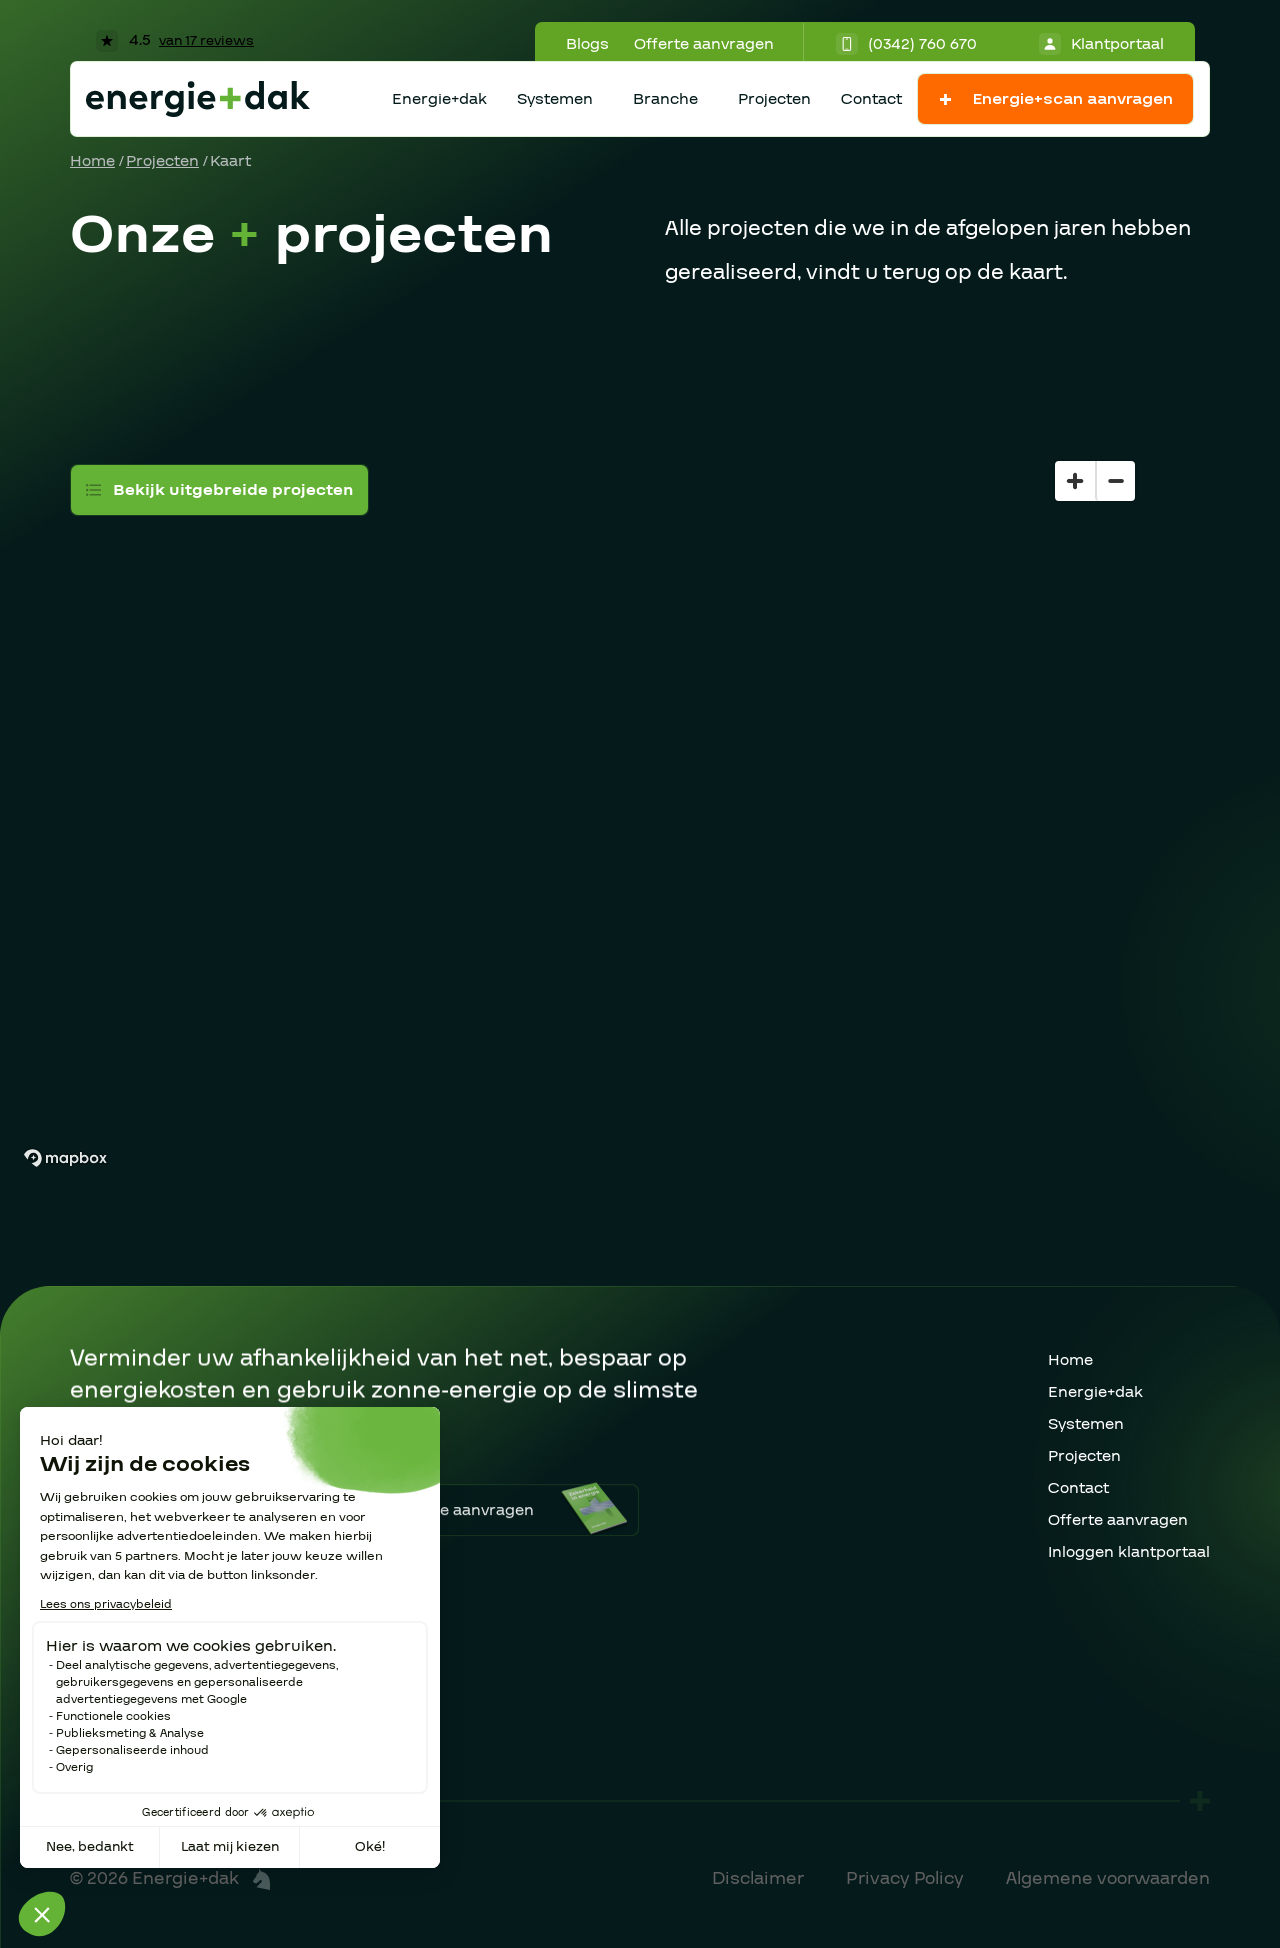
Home (92, 161)
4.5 (175, 40)
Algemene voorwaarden (1108, 1878)
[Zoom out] (1115, 481)
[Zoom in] (1075, 481)
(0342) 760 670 (906, 44)
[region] (640, 774)
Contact (871, 99)
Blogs (587, 44)
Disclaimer (758, 1878)
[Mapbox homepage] (65, 1158)
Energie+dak (439, 99)
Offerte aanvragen (704, 44)
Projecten (774, 99)
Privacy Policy (905, 1878)
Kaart (230, 161)
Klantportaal (1101, 44)
